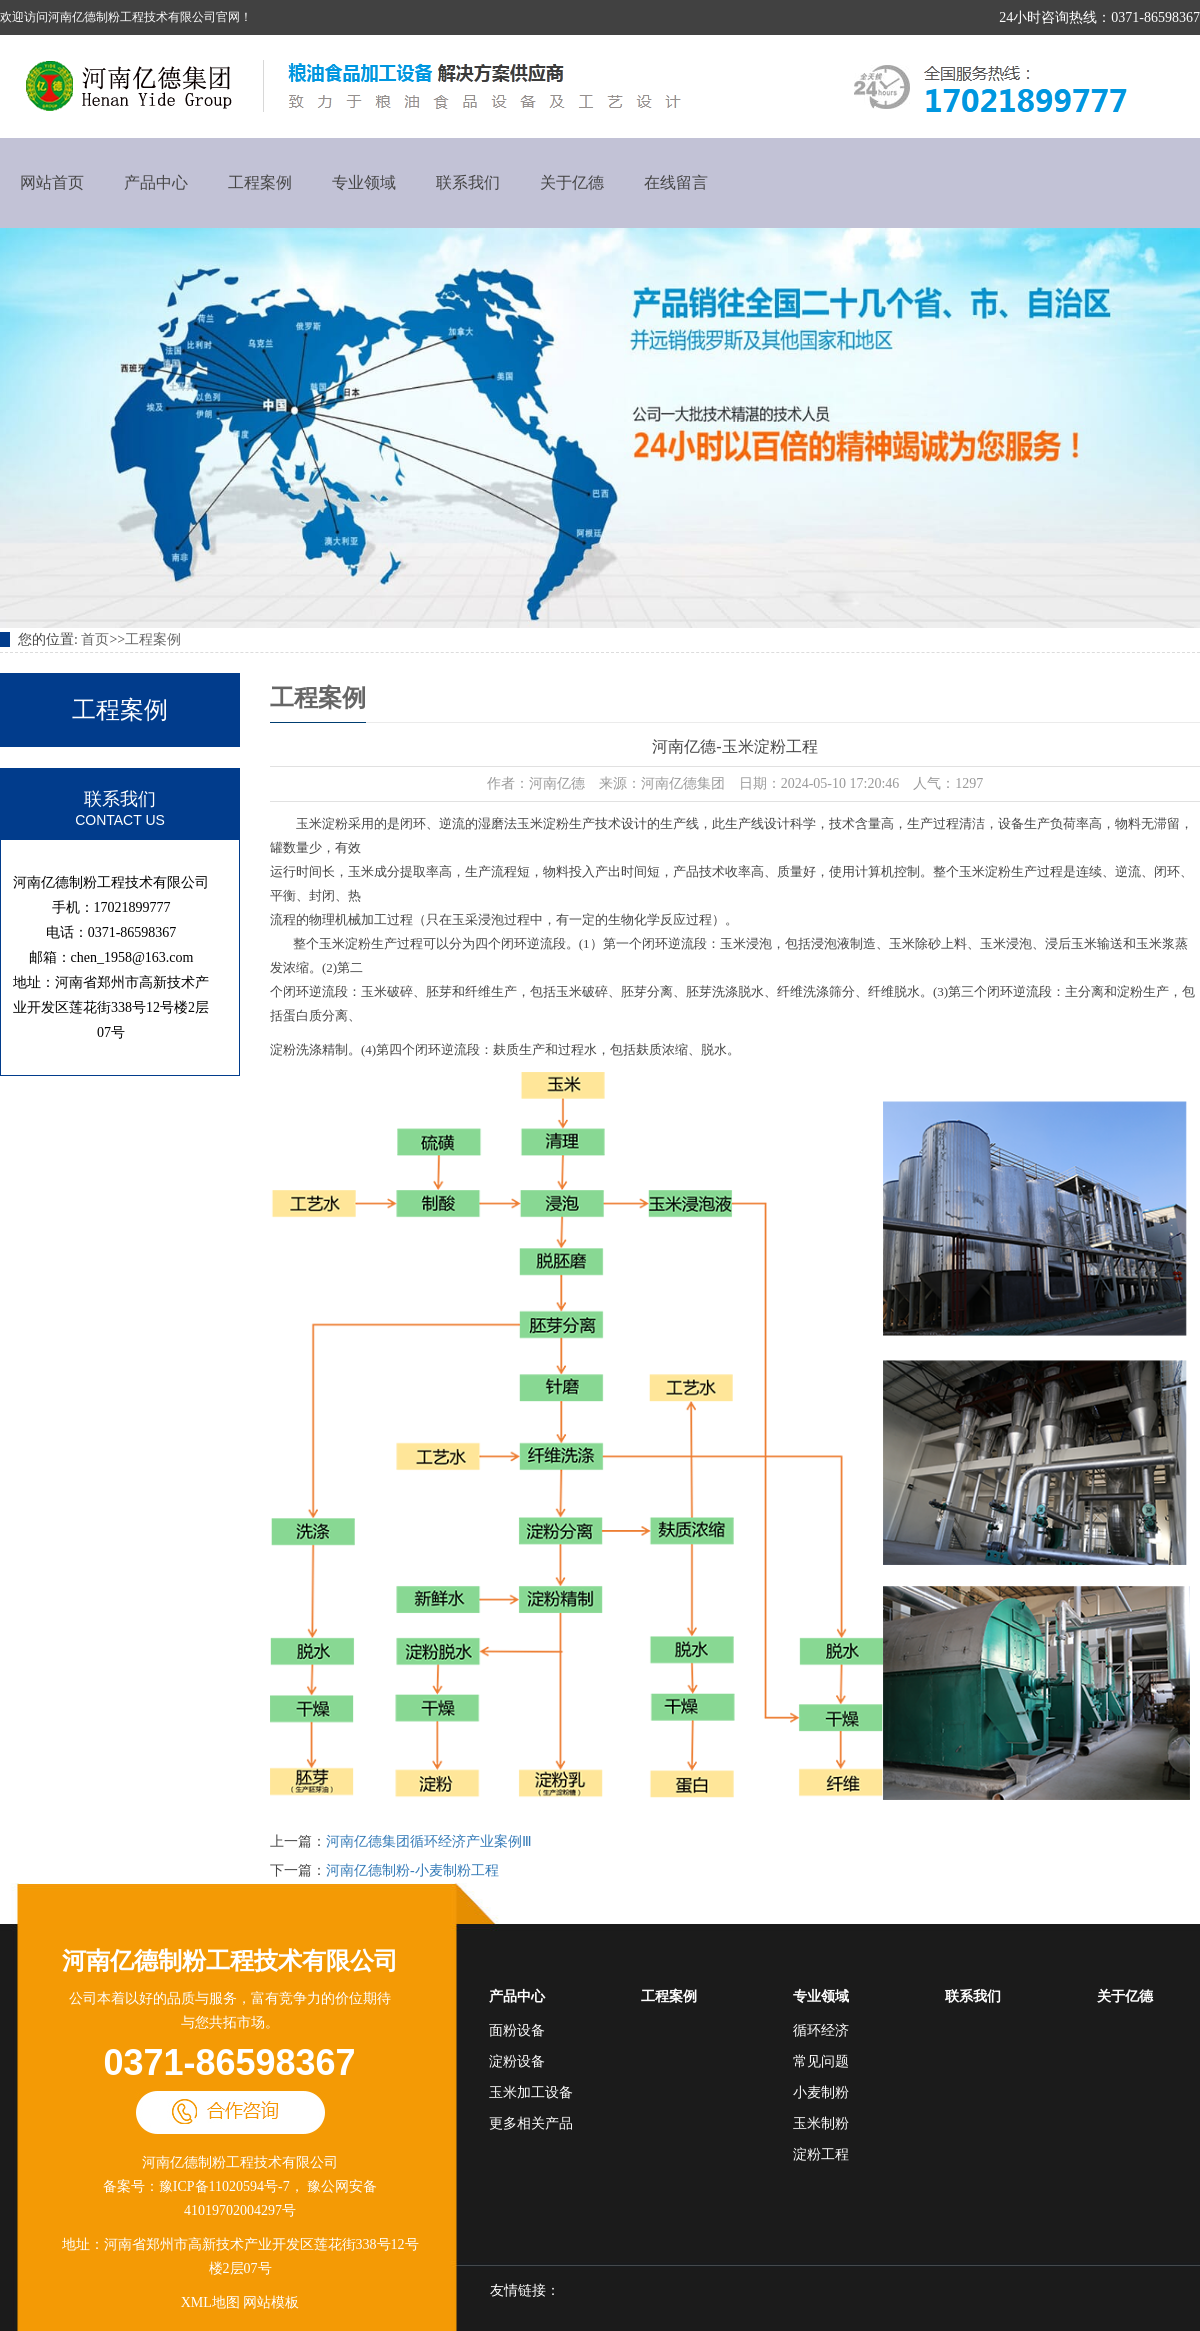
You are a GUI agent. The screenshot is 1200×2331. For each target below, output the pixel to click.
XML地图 (210, 2302)
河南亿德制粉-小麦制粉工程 (412, 1870)
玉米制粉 (821, 2123)
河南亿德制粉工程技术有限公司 (230, 1961)
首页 (95, 639)
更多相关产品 (531, 2123)
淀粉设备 (517, 2061)
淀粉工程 (821, 2154)
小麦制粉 (821, 2092)
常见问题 (821, 2061)
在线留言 (676, 182)
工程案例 (260, 182)
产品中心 (156, 182)
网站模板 (271, 2302)
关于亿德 (572, 182)
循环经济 (821, 2030)
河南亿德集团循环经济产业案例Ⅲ (429, 1841)
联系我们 (468, 182)
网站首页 (52, 182)
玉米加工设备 (531, 2092)
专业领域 (364, 182)
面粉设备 (517, 2030)
